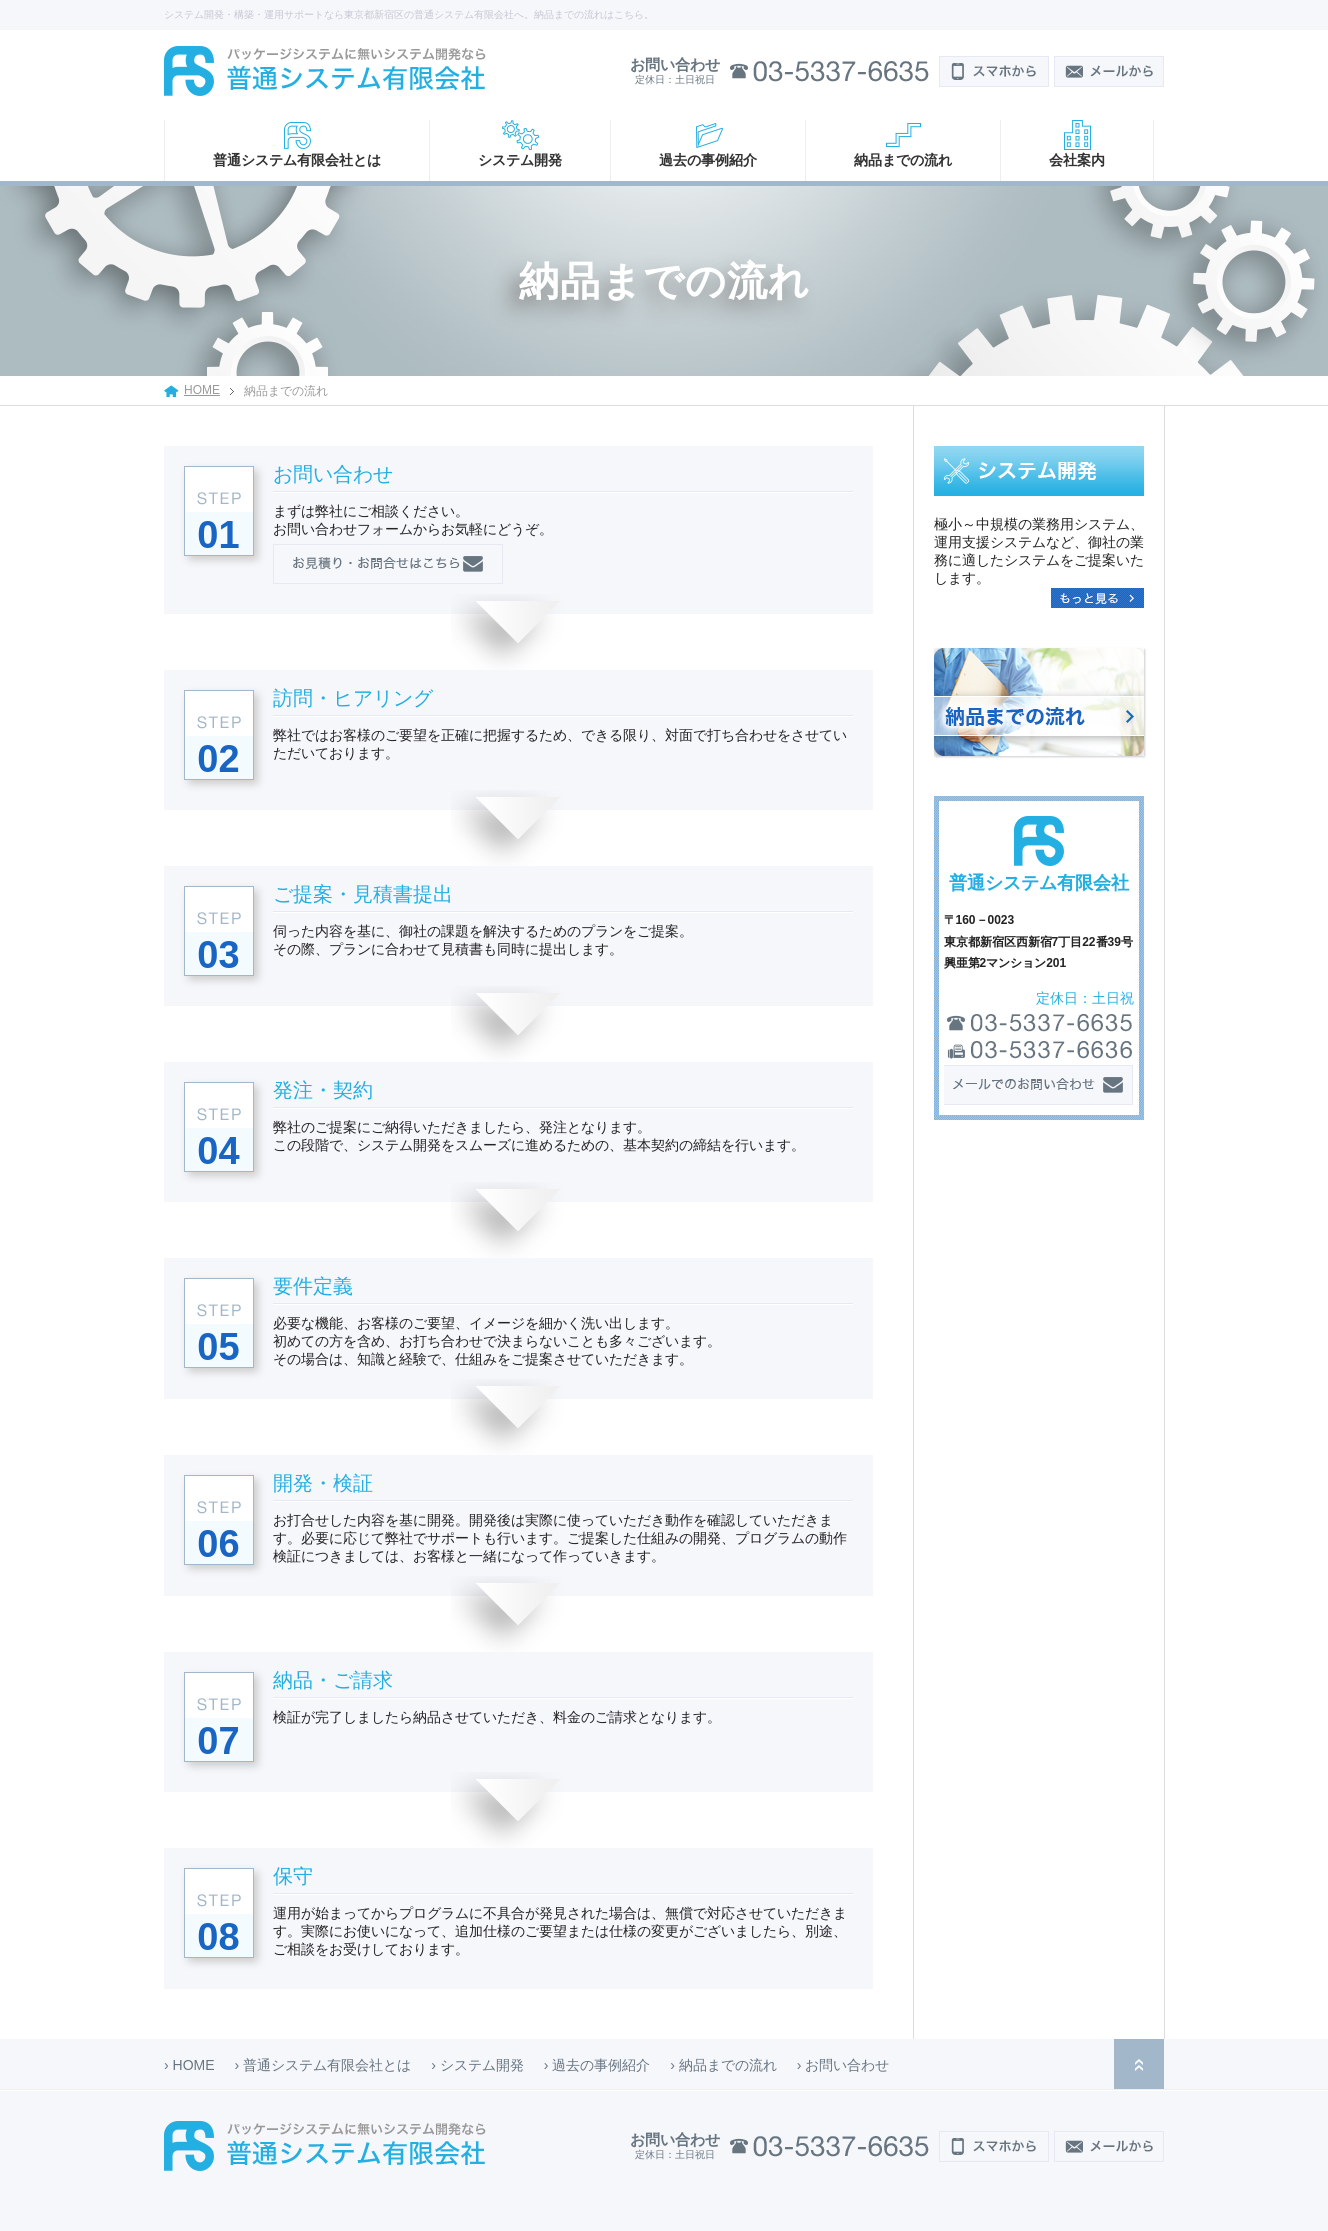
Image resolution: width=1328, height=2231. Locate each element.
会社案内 (1077, 160)
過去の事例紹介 (708, 160)
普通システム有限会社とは (297, 160)
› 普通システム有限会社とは (323, 2065)
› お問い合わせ (843, 2065)
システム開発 (520, 160)
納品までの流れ (903, 160)
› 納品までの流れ (723, 2065)
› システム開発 (477, 2065)
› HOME (189, 2065)
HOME (202, 390)
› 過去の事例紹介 (597, 2065)
